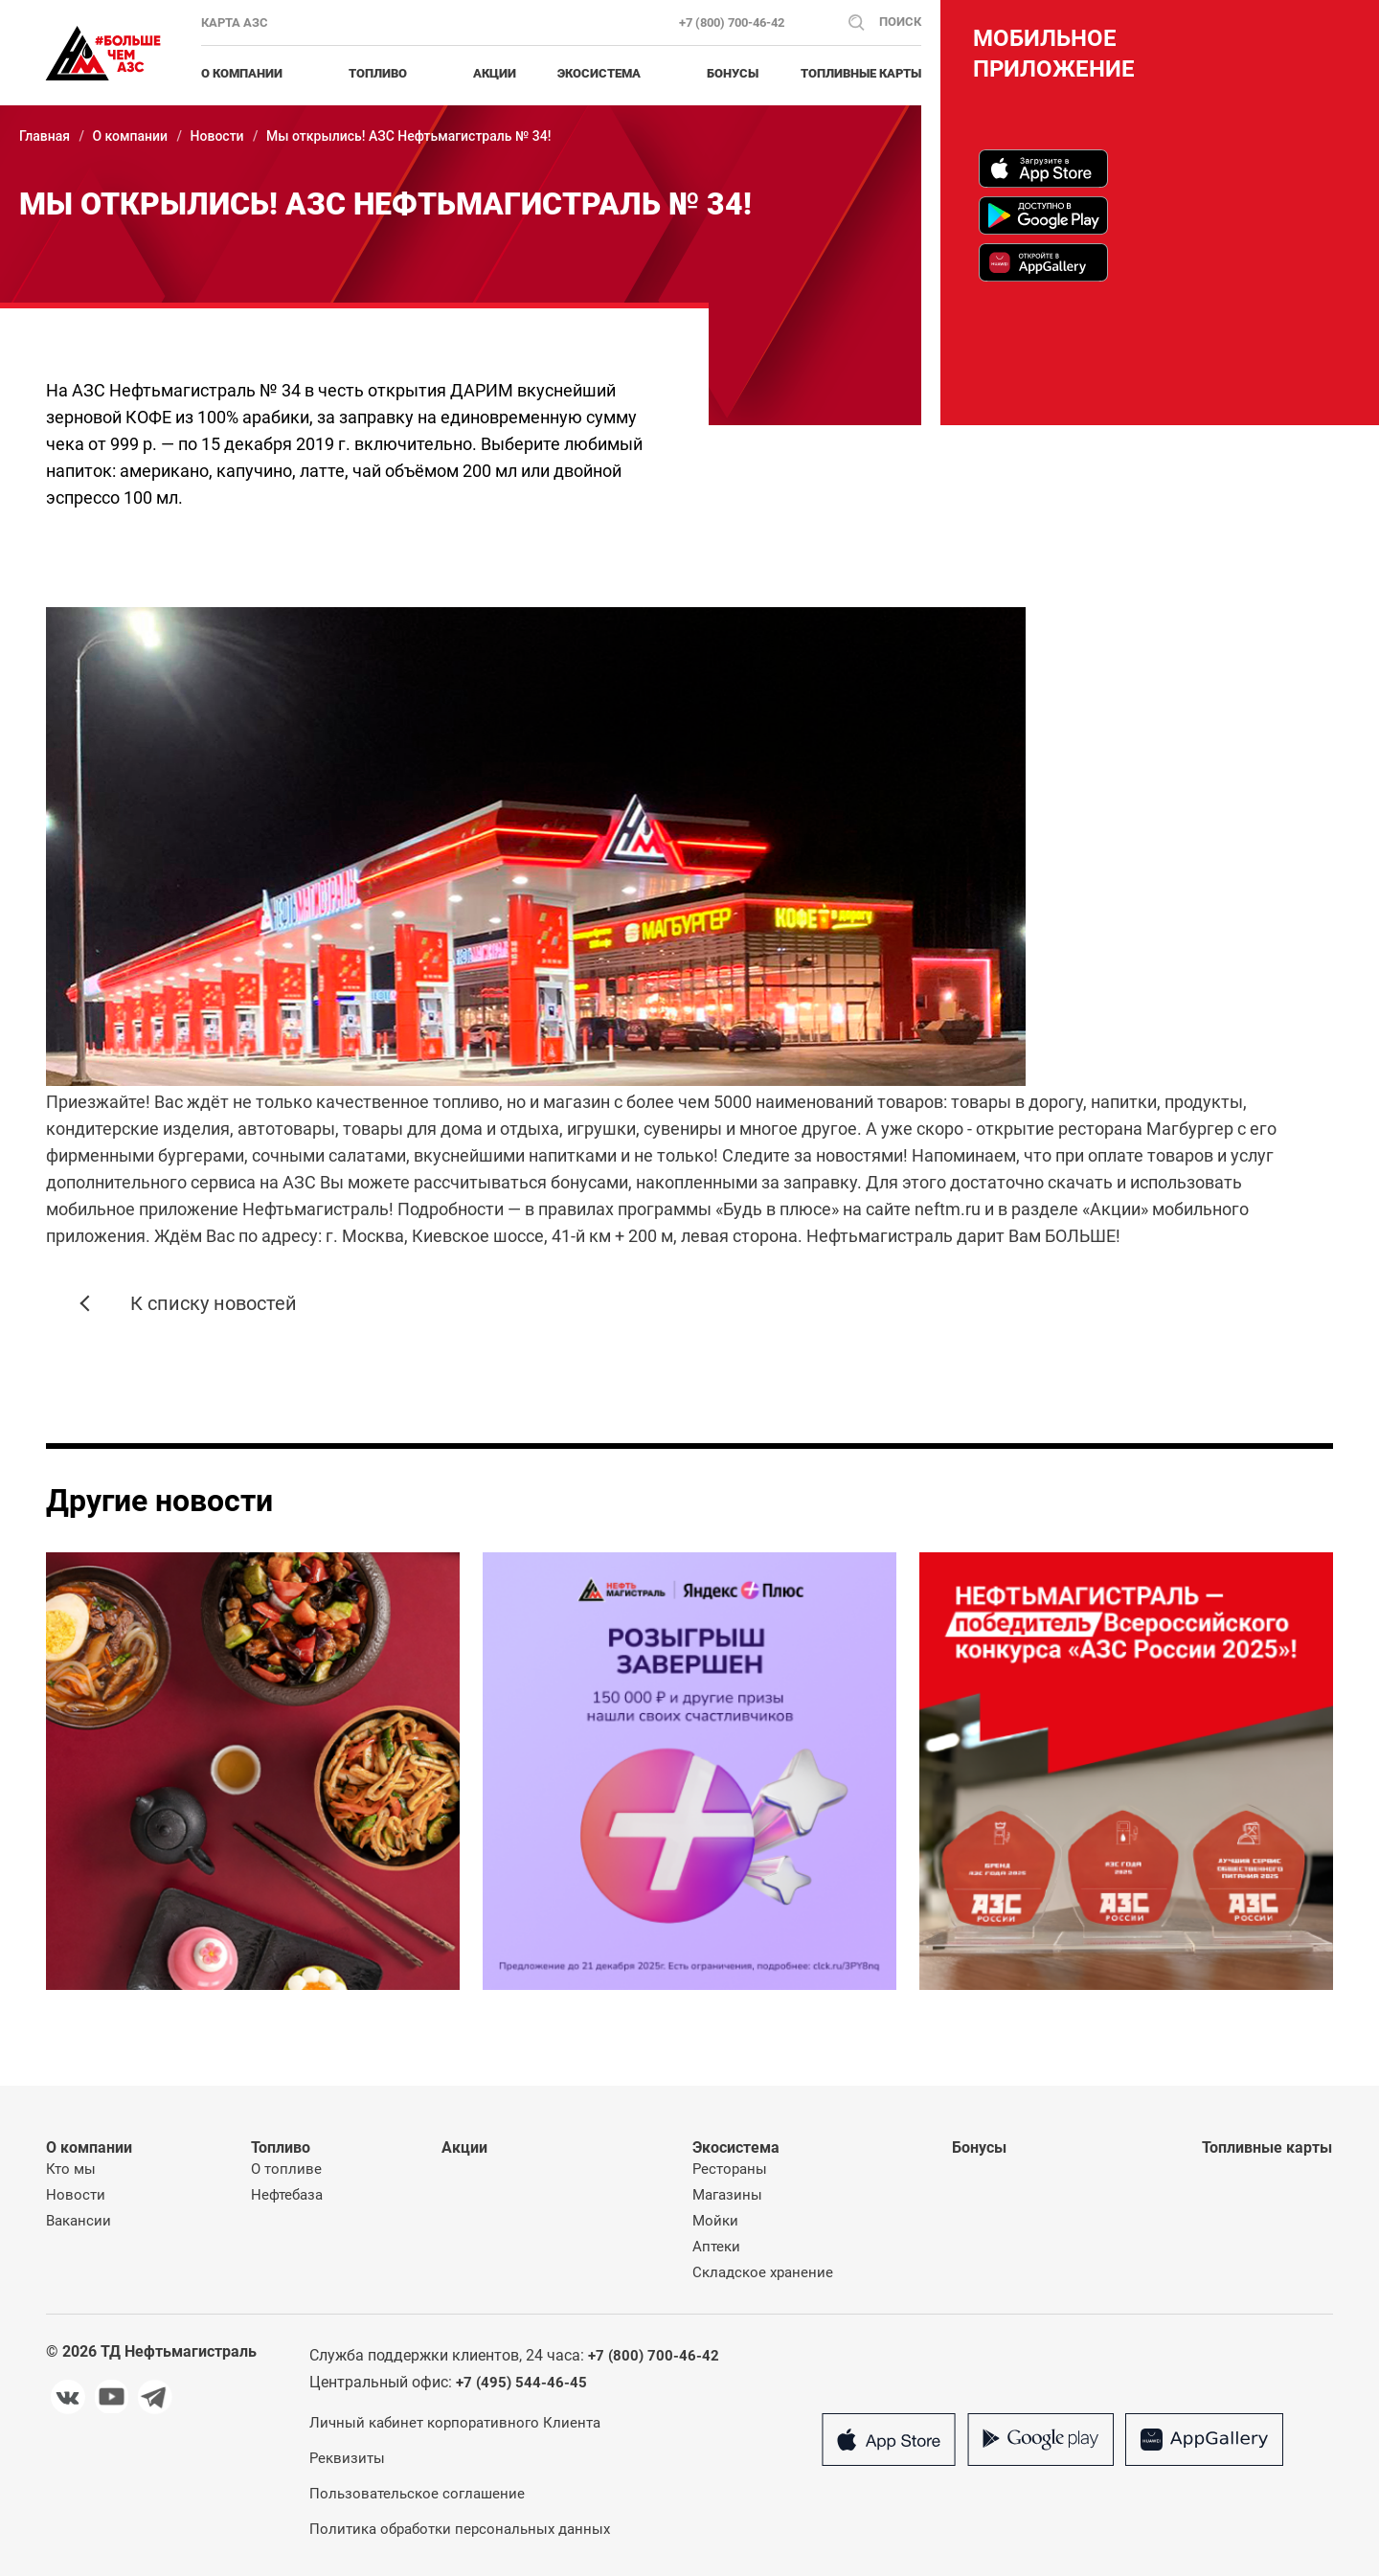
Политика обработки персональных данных (459, 2529)
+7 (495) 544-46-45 (521, 2382)
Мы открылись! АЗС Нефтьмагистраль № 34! (408, 136)
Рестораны (729, 2169)
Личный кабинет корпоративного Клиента (454, 2422)
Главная (44, 136)
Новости (217, 136)
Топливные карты (861, 73)
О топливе (286, 2169)
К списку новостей (213, 1303)
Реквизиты (347, 2458)
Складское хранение (762, 2272)
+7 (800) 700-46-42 (731, 22)
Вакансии (78, 2220)
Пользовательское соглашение (417, 2493)
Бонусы (732, 73)
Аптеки (716, 2246)
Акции (494, 73)
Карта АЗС (234, 22)
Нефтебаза (287, 2194)
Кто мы (71, 2169)
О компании (130, 136)
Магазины (727, 2194)
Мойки (715, 2220)
